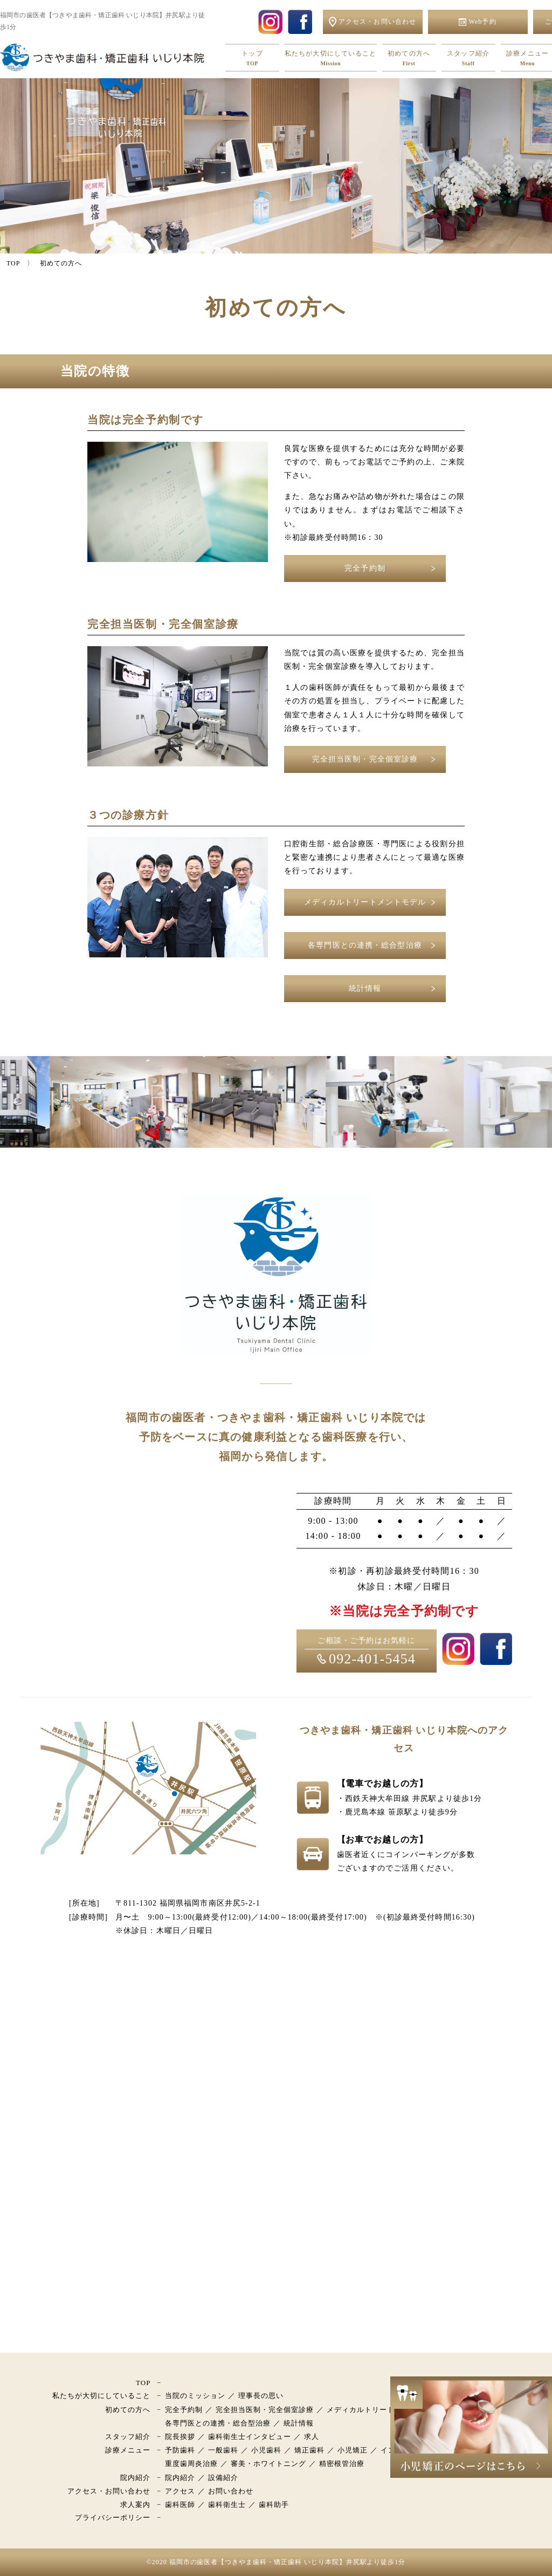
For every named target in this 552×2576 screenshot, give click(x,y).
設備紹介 (223, 2478)
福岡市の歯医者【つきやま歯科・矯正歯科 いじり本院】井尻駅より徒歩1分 (287, 2562)
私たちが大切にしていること (331, 58)
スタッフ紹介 (468, 58)
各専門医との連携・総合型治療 (365, 945)
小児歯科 (266, 2450)
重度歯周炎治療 (191, 2463)
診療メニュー (127, 2450)
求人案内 (135, 2504)
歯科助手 (274, 2504)
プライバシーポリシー (112, 2517)
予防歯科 (180, 2450)
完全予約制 (364, 568)
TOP (143, 2383)
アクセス (180, 2491)
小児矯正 (352, 2450)
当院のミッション (195, 2396)
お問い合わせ (230, 2491)
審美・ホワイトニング (268, 2463)
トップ (252, 58)
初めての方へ (409, 58)
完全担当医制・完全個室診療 (365, 759)
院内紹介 (135, 2478)
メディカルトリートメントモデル (365, 902)
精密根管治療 (341, 2463)
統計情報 (365, 988)
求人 (311, 2437)
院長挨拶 (180, 2437)
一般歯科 (223, 2450)
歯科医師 (180, 2504)
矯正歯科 (309, 2450)
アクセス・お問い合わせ (108, 2491)
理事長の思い (261, 2396)
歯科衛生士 (227, 2504)
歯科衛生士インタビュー (249, 2437)
